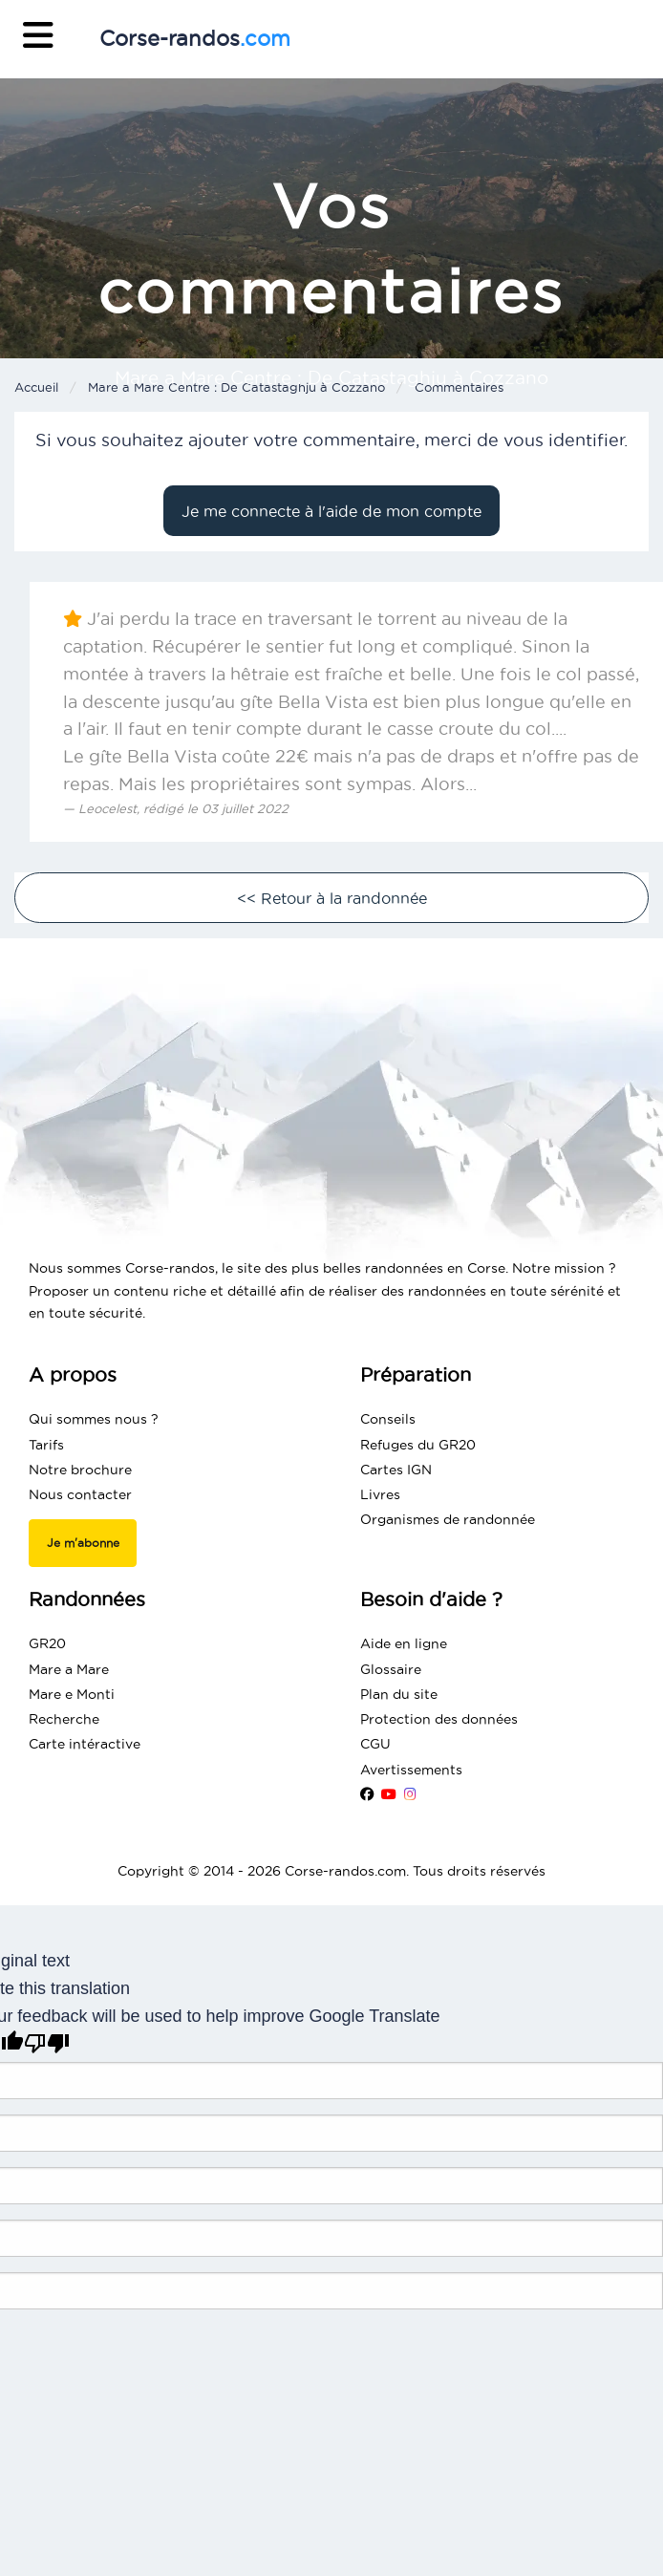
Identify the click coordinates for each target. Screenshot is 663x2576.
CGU (375, 1743)
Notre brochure (80, 1469)
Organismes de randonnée (447, 1519)
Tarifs (46, 1444)
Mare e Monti (72, 1694)
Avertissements (411, 1769)
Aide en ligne (403, 1643)
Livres (380, 1494)
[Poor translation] (47, 2043)
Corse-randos (194, 38)
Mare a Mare (69, 1669)
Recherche (64, 1719)
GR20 (47, 1643)
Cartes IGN (396, 1469)
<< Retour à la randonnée (332, 898)
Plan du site (399, 1694)
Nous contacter (80, 1494)
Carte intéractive (84, 1743)
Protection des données (439, 1719)
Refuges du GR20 (418, 1444)
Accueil (36, 387)
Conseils (388, 1419)
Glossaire (390, 1669)
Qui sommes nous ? (94, 1419)
